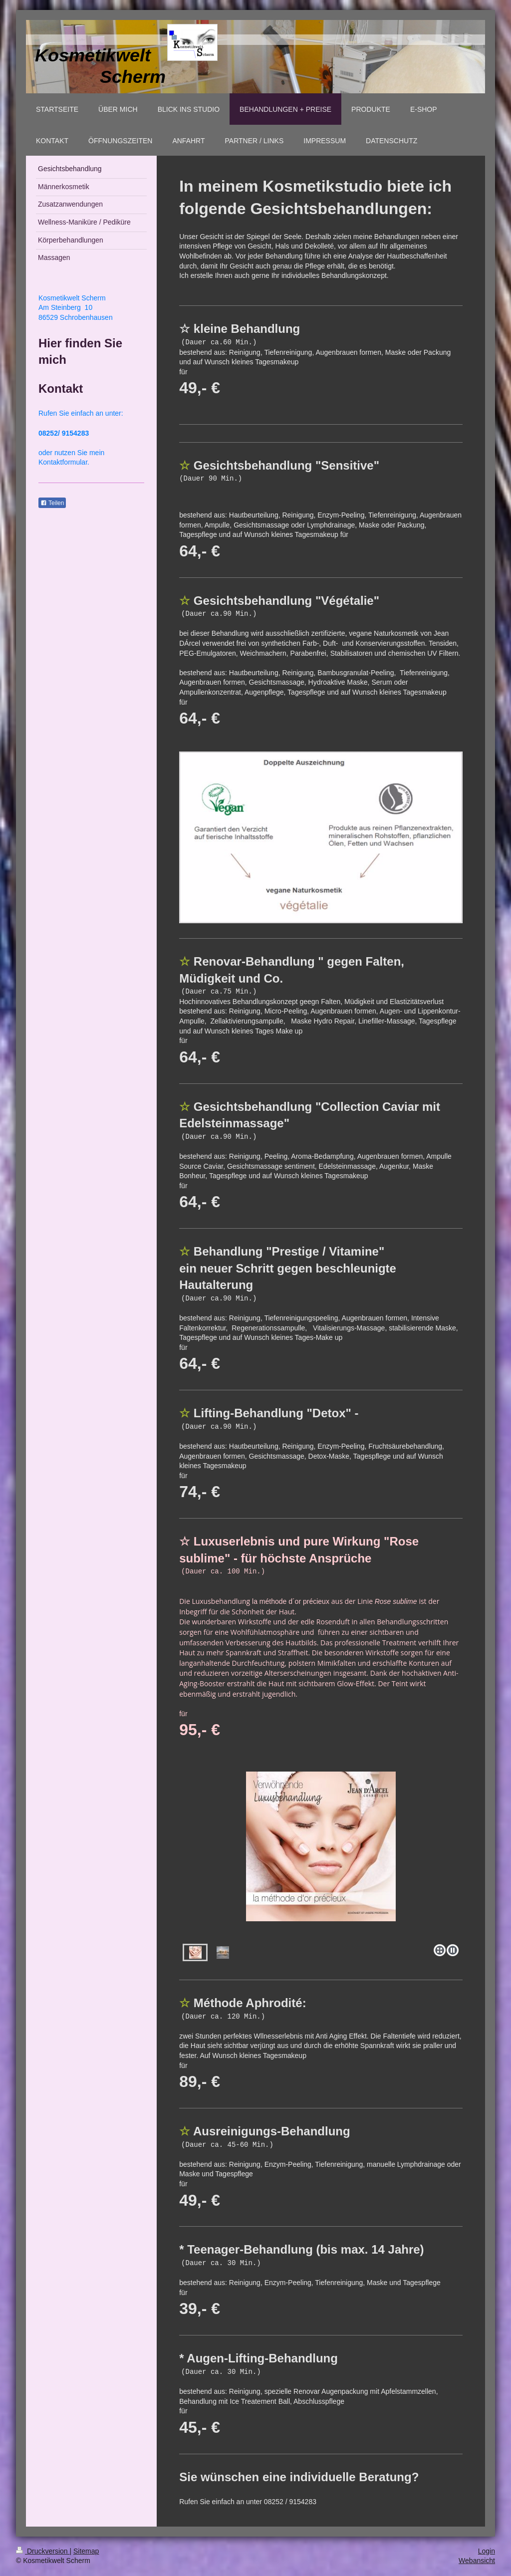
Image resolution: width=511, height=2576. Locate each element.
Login (486, 2551)
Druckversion (42, 2551)
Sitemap (86, 2551)
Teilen (52, 503)
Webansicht (477, 2561)
